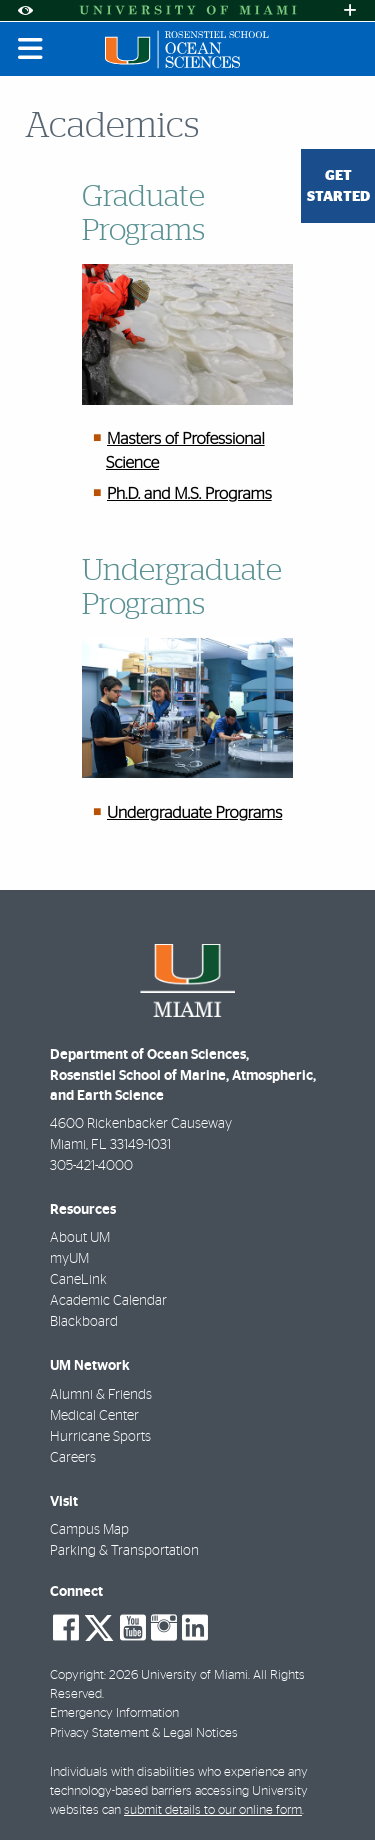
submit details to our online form (213, 1810)
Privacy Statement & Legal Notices (144, 1733)
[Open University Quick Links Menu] (350, 10)
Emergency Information (114, 1713)
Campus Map (89, 1530)
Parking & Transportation (124, 1551)
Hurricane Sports (100, 1437)
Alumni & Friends (101, 1395)
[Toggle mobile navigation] (31, 49)
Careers (73, 1458)
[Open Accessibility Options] (25, 10)
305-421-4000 (91, 1166)
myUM (69, 1259)
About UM (80, 1238)
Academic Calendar (108, 1301)
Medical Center (94, 1416)
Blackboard (84, 1322)
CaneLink (78, 1280)
